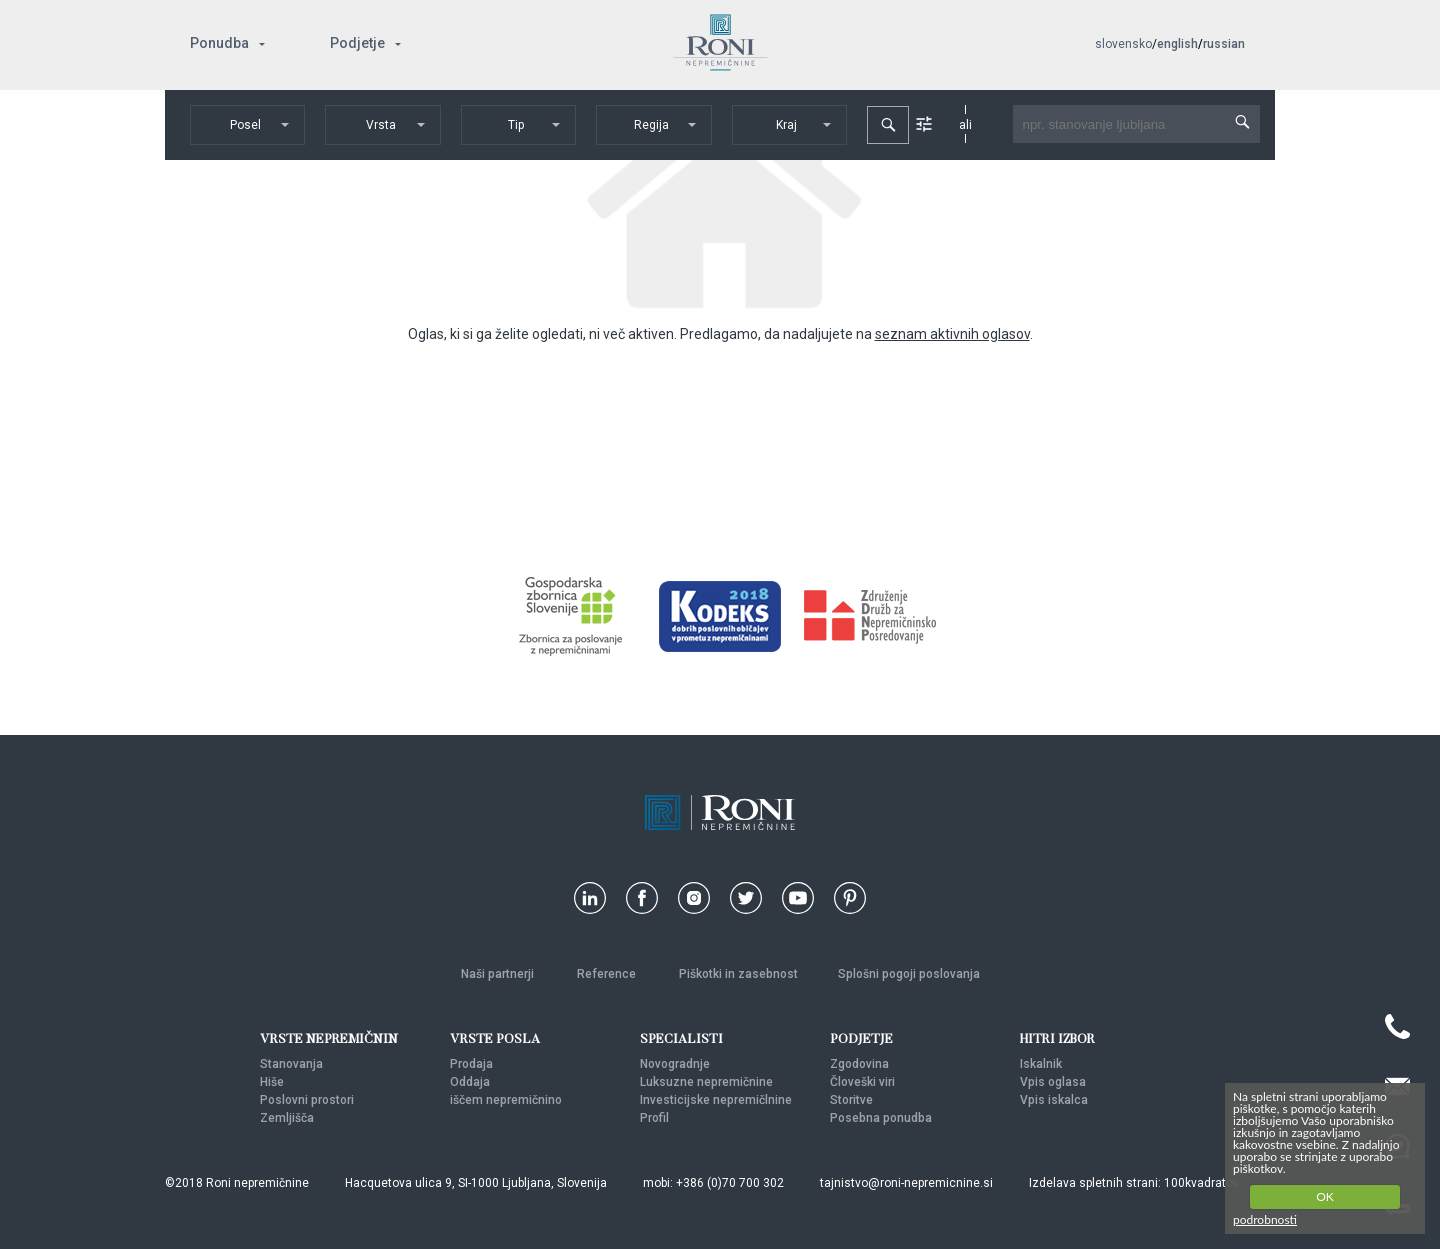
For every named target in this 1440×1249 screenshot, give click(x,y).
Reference (608, 974)
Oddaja (470, 1082)
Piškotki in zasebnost (738, 974)
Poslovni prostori (307, 1100)
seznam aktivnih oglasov (952, 334)
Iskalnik (1041, 1064)
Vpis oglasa (1053, 1082)
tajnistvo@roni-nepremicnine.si (906, 1183)
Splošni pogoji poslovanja (909, 974)
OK (1325, 1196)
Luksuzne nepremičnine (706, 1082)
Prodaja (471, 1064)
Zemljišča (287, 1118)
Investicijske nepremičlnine (716, 1100)
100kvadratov (1201, 1183)
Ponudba (219, 43)
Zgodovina (859, 1064)
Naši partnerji (499, 974)
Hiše (272, 1082)
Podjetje (357, 43)
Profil (654, 1118)
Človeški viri (862, 1082)
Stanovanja (291, 1064)
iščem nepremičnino (506, 1100)
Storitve (851, 1100)
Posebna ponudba (881, 1118)
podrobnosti (1265, 1219)
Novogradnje (675, 1064)
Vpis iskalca (1054, 1100)
